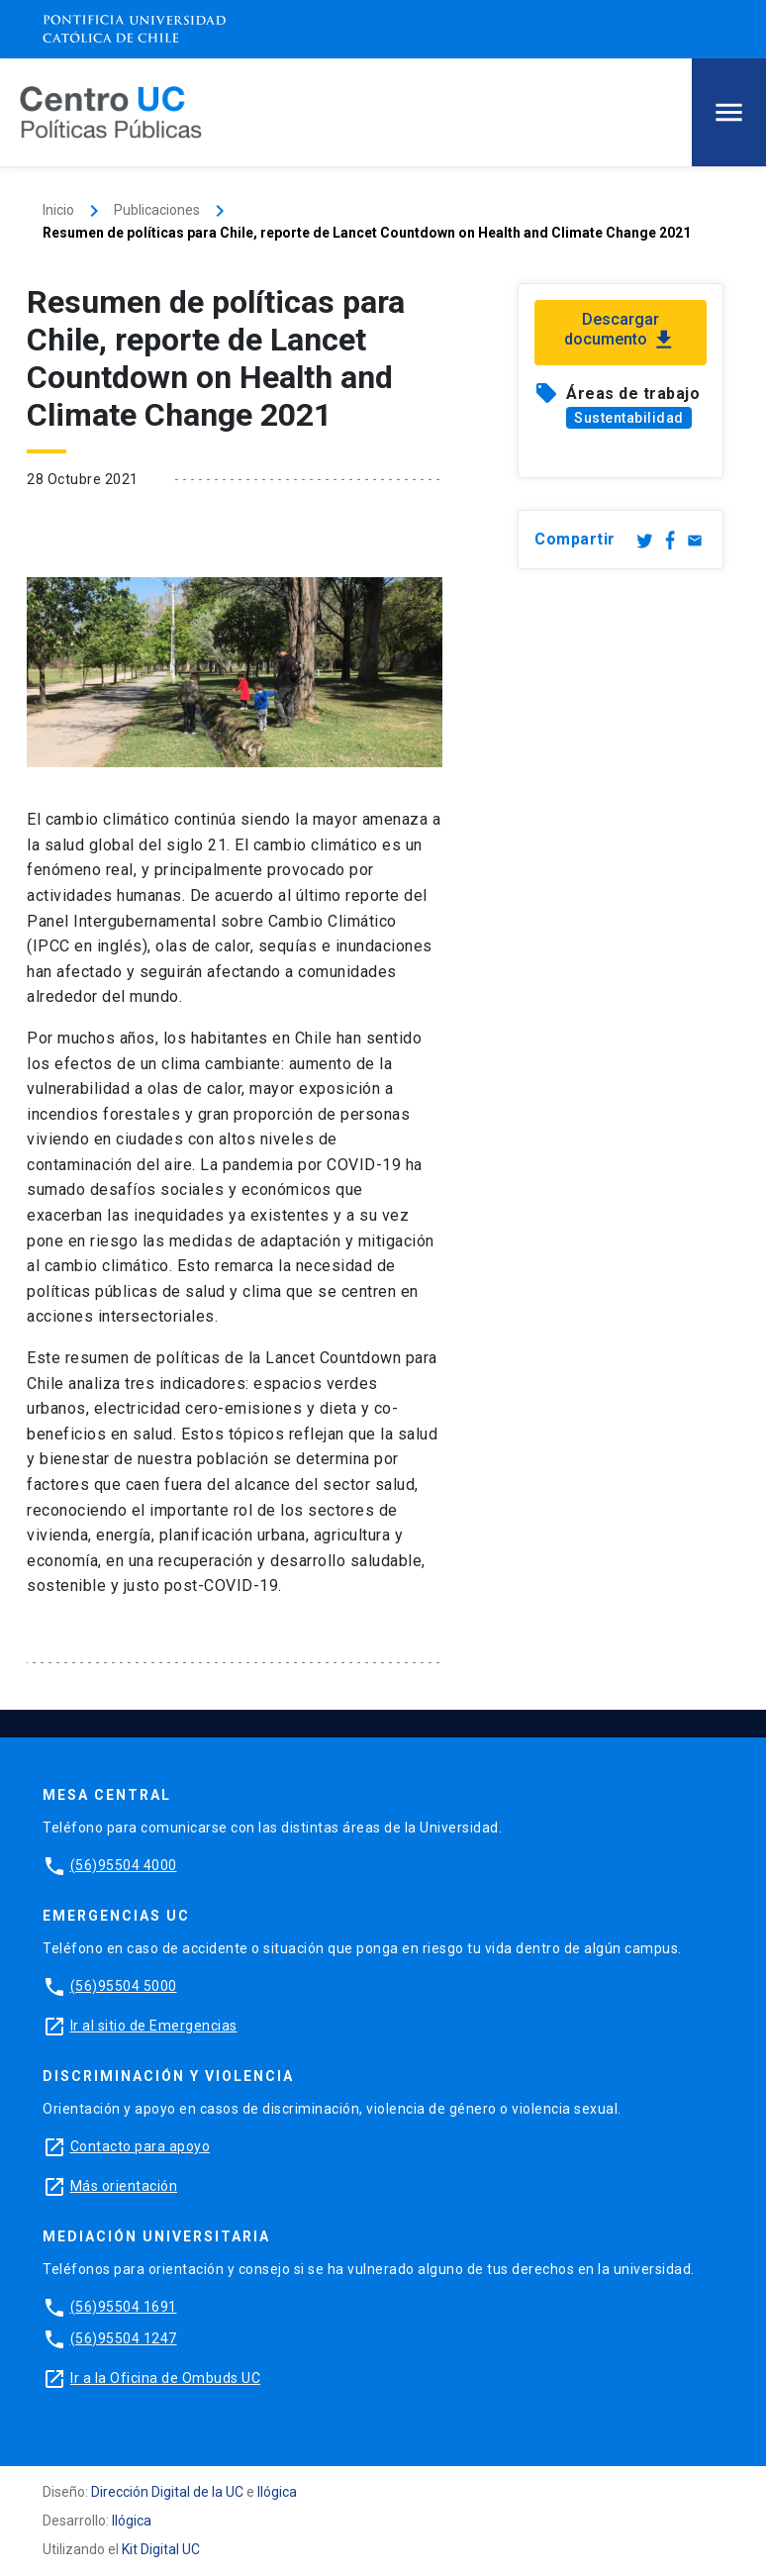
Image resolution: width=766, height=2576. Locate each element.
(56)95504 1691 (123, 2307)
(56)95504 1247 (123, 2338)
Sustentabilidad (629, 418)
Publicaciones (157, 210)
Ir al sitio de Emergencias (154, 2025)
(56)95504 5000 (123, 1986)
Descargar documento (620, 331)
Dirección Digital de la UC (167, 2492)
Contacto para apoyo (140, 2146)
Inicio (58, 210)
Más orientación (124, 2186)
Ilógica (277, 2492)
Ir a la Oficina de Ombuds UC (165, 2378)
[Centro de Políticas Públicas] (111, 111)
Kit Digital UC (161, 2549)
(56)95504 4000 (123, 1865)
